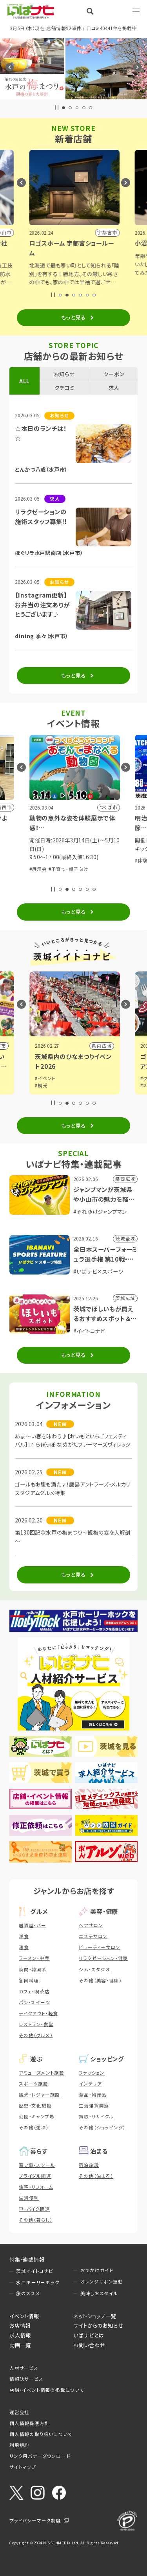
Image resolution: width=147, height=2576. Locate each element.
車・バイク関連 (34, 2209)
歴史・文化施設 (35, 2105)
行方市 (103, 1046)
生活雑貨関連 (94, 2105)
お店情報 (20, 2325)
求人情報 (20, 2335)
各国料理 (29, 1980)
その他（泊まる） (96, 2176)
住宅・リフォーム (36, 2187)
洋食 (24, 1936)
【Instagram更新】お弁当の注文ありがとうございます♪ (42, 604)
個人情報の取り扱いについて (40, 2434)
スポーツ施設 (33, 2084)
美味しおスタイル (99, 2293)
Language (115, 11)
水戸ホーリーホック (37, 2282)
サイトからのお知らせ (98, 2325)
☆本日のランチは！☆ (40, 433)
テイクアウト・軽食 (38, 2013)
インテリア (90, 2084)
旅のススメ (28, 2293)
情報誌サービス (26, 2379)
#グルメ (42, 1078)
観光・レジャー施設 (39, 2094)
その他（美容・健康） (100, 1980)
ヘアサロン (91, 1925)
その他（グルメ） (36, 2035)
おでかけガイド (97, 2270)
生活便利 (29, 2198)
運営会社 (19, 2412)
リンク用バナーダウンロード (39, 2456)
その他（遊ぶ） (34, 2127)
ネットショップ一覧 (94, 2316)
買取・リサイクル (96, 2116)
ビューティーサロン (99, 1947)
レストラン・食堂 (36, 2024)
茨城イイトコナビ (34, 2271)
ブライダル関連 (35, 2176)
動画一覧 (20, 2345)
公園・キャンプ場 (36, 2116)
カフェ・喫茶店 (34, 1991)
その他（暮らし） (35, 2220)
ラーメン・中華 (34, 1958)
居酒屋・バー (32, 1925)
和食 (24, 1947)
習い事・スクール (37, 2165)
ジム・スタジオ (94, 1969)
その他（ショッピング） (102, 2127)
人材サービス (23, 2368)
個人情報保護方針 (29, 2423)
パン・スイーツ (34, 2002)
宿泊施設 (89, 2165)
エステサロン (93, 1936)
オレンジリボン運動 (101, 2281)
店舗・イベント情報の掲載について (46, 2390)
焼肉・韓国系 (33, 1969)
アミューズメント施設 (41, 2073)
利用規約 (19, 2445)
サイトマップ (22, 2467)
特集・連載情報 (27, 2259)
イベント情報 (24, 2316)
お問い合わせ (89, 2345)
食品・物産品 (93, 2094)
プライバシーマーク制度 (35, 2520)
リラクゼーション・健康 (103, 1958)
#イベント (44, 1085)
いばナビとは (88, 2335)
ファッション (92, 2073)
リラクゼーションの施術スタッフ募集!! (41, 516)
